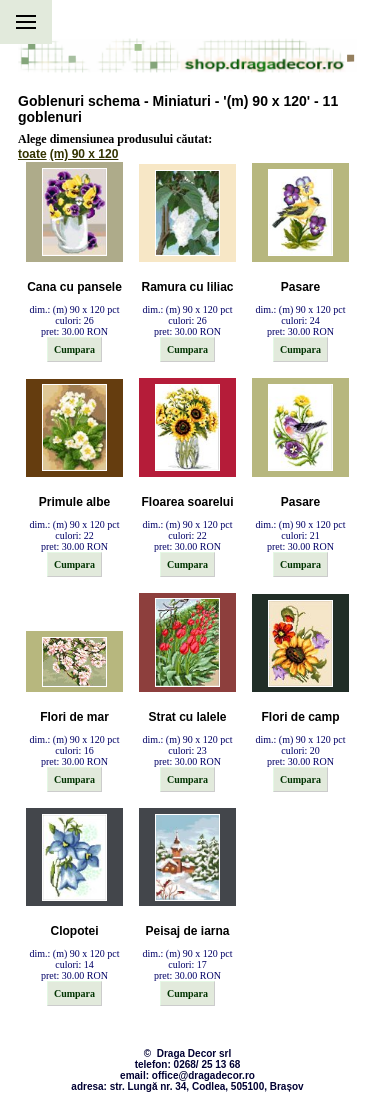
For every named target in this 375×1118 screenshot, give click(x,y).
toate (32, 154)
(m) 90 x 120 (84, 154)
